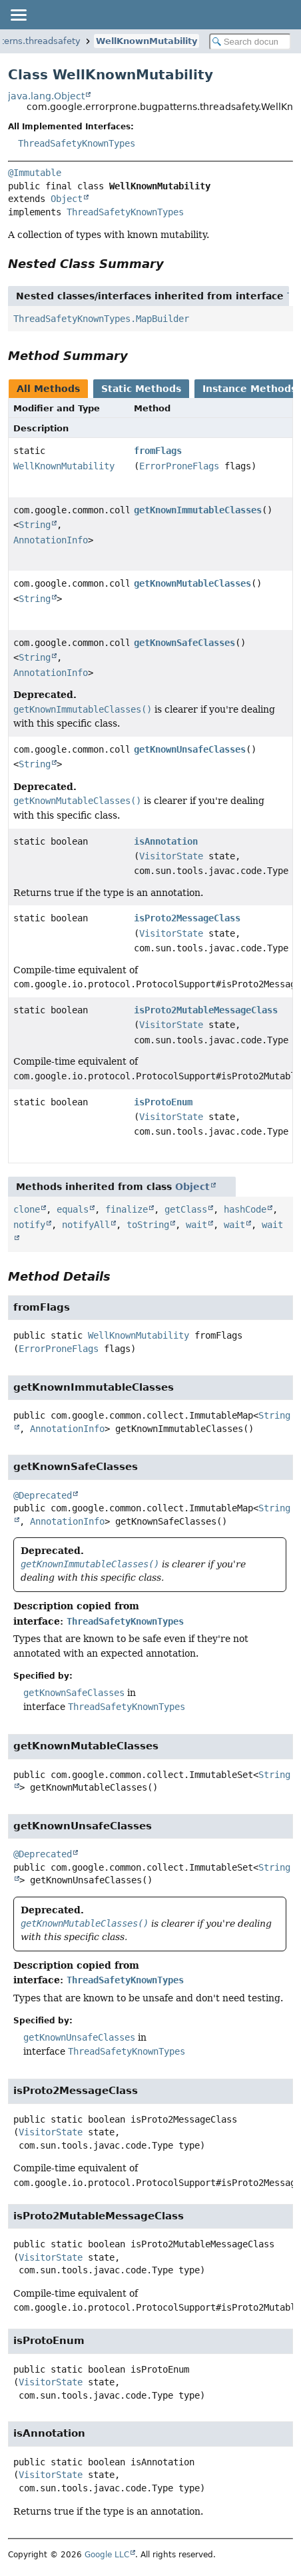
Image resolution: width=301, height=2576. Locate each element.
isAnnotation (166, 841)
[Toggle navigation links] (18, 14)
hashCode (245, 1209)
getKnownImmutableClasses (198, 510)
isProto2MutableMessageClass (206, 1010)
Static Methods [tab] (141, 388)
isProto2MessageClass (187, 918)
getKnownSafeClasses (184, 642)
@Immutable (34, 172)
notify (29, 1224)
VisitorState (171, 856)
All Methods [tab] (48, 388)
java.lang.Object (46, 96)
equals (73, 1209)
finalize (126, 1209)
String (35, 524)
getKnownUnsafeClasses (190, 749)
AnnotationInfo (50, 540)
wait (196, 1224)
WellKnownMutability (146, 41)
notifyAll (86, 1224)
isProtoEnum (163, 1102)
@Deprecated (42, 1495)
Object (67, 198)
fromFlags (158, 450)
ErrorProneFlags (179, 466)
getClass (185, 1209)
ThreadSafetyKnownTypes (76, 143)
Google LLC (107, 2554)
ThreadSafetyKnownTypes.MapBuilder (101, 318)
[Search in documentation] (250, 41)
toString (148, 1224)
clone (26, 1209)
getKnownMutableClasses (192, 583)
